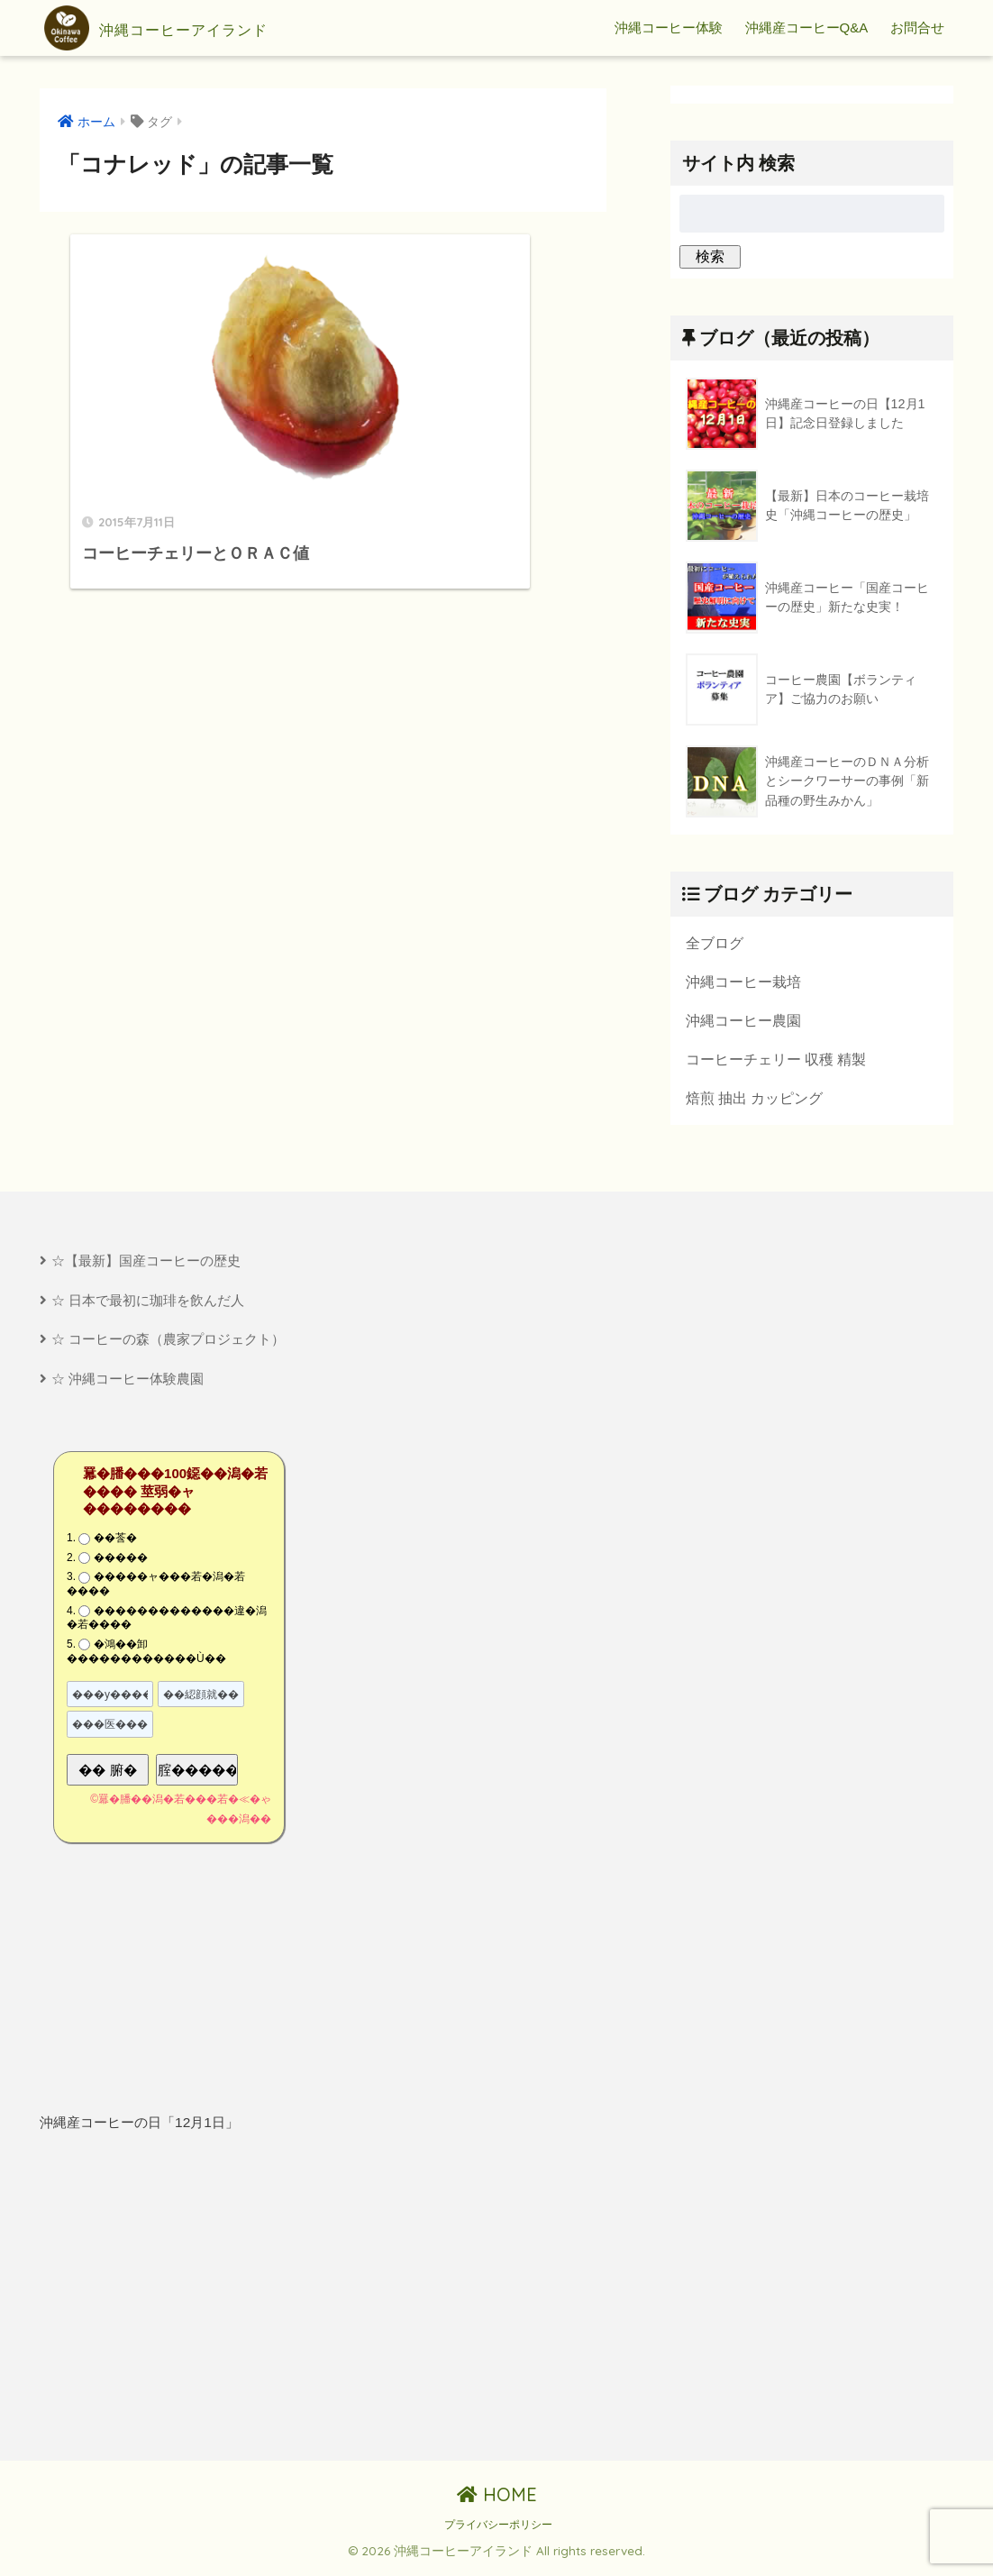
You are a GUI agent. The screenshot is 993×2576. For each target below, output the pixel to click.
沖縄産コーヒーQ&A (807, 27)
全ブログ (714, 943)
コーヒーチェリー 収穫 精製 (776, 1061)
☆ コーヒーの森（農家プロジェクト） (168, 1343)
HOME (497, 2500)
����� (121, 1563)
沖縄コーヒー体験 (669, 27)
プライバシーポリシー (498, 2531)
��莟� (115, 1544)
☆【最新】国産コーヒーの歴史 (146, 1264)
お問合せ (917, 27)
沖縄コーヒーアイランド (194, 28)
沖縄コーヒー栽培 (743, 981)
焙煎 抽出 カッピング (755, 1100)
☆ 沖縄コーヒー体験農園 (127, 1384)
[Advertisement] (177, 2303)
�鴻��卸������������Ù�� (146, 1656)
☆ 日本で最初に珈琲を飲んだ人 (147, 1303)
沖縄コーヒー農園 (743, 1021)
